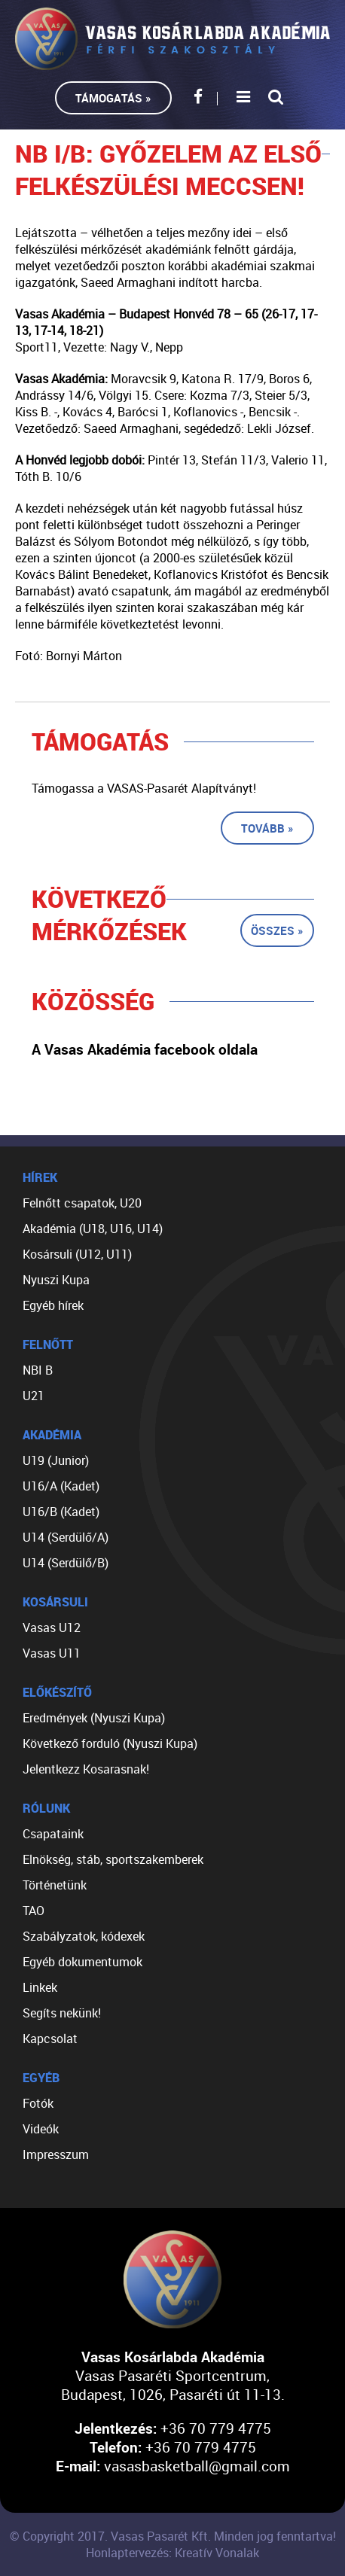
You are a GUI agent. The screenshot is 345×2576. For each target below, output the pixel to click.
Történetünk (55, 1885)
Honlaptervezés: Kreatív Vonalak (172, 2552)
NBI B (38, 1370)
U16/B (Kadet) (61, 1511)
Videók (41, 2129)
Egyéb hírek (53, 1305)
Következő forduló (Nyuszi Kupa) (110, 1743)
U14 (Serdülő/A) (65, 1537)
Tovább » (267, 828)
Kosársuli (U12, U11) (77, 1254)
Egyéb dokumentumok (82, 1961)
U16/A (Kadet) (61, 1486)
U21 (33, 1395)
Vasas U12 (52, 1627)
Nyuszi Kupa (56, 1279)
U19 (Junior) (56, 1460)
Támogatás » (113, 97)
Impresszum (56, 2154)
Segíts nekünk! (62, 2013)
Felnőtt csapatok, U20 (82, 1203)
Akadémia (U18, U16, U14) (93, 1228)
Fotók (38, 2103)
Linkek (40, 1987)
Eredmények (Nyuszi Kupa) (94, 1718)
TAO (33, 1910)
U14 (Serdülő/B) (65, 1562)
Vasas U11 (52, 1653)
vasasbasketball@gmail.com (197, 2465)
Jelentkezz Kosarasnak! (86, 1769)
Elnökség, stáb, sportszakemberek (113, 1859)
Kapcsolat (50, 2038)
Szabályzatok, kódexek (84, 1936)
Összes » (277, 930)
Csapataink (53, 1833)
